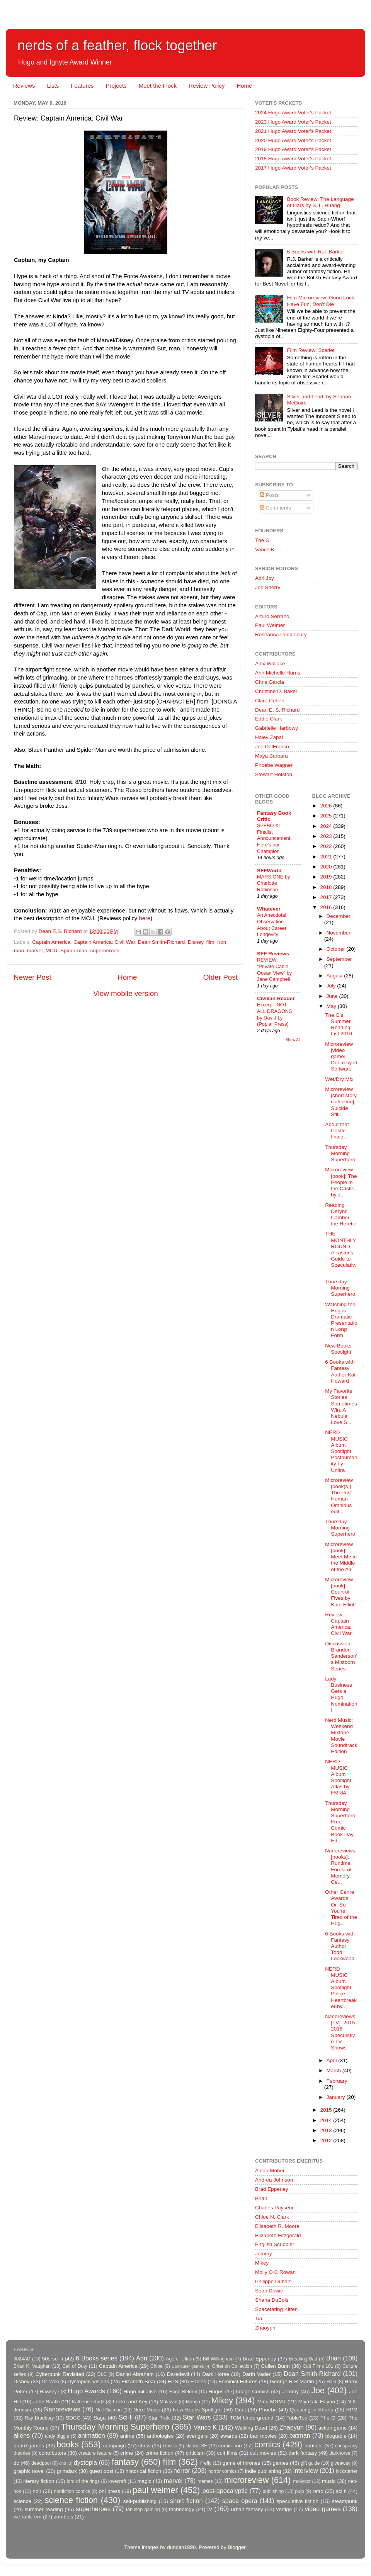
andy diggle (57, 2436)
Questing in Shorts (312, 2410)
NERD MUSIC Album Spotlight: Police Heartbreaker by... (341, 1987)
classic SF (196, 2446)
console (314, 2446)
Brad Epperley (271, 2189)
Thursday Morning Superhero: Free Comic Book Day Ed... (341, 1822)
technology (181, 2509)
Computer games (188, 2366)
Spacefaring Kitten (276, 2309)
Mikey (262, 2263)
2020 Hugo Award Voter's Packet (293, 140)
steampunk (344, 2501)
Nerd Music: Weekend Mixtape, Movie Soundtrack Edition (341, 1735)
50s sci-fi (52, 2359)
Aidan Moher (270, 2170)
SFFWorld (269, 870)
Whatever (269, 909)
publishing (273, 2491)
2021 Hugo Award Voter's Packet (293, 131)
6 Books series (96, 2358)
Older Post (220, 977)
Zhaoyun (265, 2328)
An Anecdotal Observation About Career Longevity (271, 924)
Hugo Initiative (140, 2391)
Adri (141, 2358)
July (332, 986)
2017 (326, 897)
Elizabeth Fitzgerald (278, 2235)
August (335, 976)
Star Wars (197, 2417)
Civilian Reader (276, 998)
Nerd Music (146, 2410)
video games (323, 2508)
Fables (198, 2381)
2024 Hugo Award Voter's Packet (293, 113)
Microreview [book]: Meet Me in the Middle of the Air (341, 1556)
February (337, 2081)
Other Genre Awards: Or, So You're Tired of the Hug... (341, 1907)
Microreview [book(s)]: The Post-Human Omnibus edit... (339, 1495)
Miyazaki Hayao (316, 2401)
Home (244, 85)
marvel (35, 950)
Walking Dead (251, 2428)
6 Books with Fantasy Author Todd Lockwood (340, 1946)
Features (82, 85)
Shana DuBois (271, 2300)
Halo (331, 2381)
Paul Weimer (270, 625)
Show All (293, 1040)
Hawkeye (49, 2391)
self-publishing (140, 2501)
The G (262, 540)
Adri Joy (264, 578)
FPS (173, 2381)
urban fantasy (247, 2509)
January (337, 2097)
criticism (195, 2453)
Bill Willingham (218, 2359)
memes (205, 2481)
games (281, 2463)
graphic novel (29, 2471)
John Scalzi (46, 2401)
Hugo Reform (183, 2391)
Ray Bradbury (39, 2418)
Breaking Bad (303, 2359)
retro (318, 2491)
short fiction (186, 2500)
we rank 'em (27, 2517)
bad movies (263, 2436)
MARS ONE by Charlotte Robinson (273, 883)
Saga (100, 2418)
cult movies (263, 2453)
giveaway (341, 2463)
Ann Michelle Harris (277, 673)
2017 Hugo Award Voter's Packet (293, 168)
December (339, 916)
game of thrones (241, 2463)
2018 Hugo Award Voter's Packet (293, 158)
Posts (269, 495)
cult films (227, 2453)
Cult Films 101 (318, 2366)
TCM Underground (252, 2418)
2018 (326, 887)
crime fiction (159, 2453)
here (144, 918)
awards (228, 2436)
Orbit (240, 2410)
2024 (326, 826)
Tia (258, 2318)
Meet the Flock (158, 85)
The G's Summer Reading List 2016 (338, 1024)
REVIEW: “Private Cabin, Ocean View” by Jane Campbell (274, 969)
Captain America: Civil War (104, 942)
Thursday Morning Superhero (340, 1153)
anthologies (160, 2436)
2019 (326, 877)
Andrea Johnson (274, 2180)
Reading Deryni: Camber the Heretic (340, 1214)
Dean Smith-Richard (161, 942)
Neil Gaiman (108, 2410)
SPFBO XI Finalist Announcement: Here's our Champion (274, 838)
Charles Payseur (274, 2208)
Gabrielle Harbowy (276, 728)
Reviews (24, 85)
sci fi (341, 2491)
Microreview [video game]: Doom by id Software (341, 1056)
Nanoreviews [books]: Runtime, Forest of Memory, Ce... (340, 1866)
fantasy (125, 2462)
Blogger (236, 2547)
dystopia (85, 2462)
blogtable (336, 2436)
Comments (275, 508)
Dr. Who (50, 2381)
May (332, 1006)
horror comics (222, 2471)
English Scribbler (274, 2244)
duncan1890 (181, 2547)
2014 (326, 2120)
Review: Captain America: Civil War (338, 1624)
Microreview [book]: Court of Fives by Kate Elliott (340, 1592)
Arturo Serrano (272, 616)
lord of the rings (83, 2481)
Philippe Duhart (273, 2281)
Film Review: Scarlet (310, 350)
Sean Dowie (269, 2291)
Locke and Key (130, 2401)
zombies (63, 2517)
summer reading (44, 2509)
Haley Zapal (269, 737)
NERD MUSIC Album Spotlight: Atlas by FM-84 (338, 1777)
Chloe (156, 2366)
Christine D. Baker (276, 691)
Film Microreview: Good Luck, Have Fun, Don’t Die (321, 301)
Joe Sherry (267, 587)
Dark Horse (215, 2374)
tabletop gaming (143, 2509)
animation (91, 2435)
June (333, 996)
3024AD (22, 2359)
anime (127, 2436)
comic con (230, 2446)
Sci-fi (126, 2417)
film (210, 942)
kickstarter (346, 2471)
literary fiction (38, 2481)
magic (144, 2481)
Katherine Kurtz (88, 2401)
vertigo (284, 2509)
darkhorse (339, 2453)
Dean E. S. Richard (277, 710)
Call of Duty (74, 2366)
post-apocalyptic (225, 2490)
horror (182, 2470)
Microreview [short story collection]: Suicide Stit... (341, 1101)
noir (37, 2491)
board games (29, 2446)
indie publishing (263, 2471)
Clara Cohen (269, 700)
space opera (239, 2500)
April (333, 2060)
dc (16, 2463)
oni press (109, 2491)
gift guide (310, 2463)
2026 (326, 806)
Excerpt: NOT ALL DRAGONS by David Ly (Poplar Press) (274, 1014)
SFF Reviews (273, 954)
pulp (299, 2491)
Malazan (168, 2401)
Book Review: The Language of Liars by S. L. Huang (320, 202)
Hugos (215, 2391)
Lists (53, 85)
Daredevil (178, 2374)
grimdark (67, 2471)
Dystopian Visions (88, 2381)
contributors (52, 2453)
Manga (193, 2401)
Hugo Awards (86, 2390)
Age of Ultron (180, 2359)
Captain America (51, 942)
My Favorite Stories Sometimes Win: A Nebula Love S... (341, 1406)
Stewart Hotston (273, 774)
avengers (197, 2436)
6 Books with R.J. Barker (315, 252)
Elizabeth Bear (138, 2381)
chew (144, 2446)
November (339, 933)
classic (170, 2446)
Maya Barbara (271, 756)
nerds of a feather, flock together (117, 45)
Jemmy (263, 2254)
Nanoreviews (62, 2409)
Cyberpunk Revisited (60, 2374)
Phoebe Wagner (274, 765)
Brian (261, 2198)
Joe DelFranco (272, 746)
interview (305, 2470)
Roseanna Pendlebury (281, 634)
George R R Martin (292, 2381)
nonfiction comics (72, 2491)
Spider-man (73, 950)
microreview (246, 2480)
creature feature (95, 2453)
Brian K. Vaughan (32, 2366)
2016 (326, 907)
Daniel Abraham (134, 2374)
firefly (205, 2463)
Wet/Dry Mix (339, 1079)
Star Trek (159, 2418)
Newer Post (32, 977)
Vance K (264, 549)
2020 (326, 867)
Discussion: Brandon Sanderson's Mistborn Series (341, 1656)
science (22, 2501)
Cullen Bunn (275, 2366)
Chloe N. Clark (272, 2217)
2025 (326, 816)
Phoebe (268, 2410)
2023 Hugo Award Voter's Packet (293, 122)
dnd (62, 2463)
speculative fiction (297, 2501)
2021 (326, 857)
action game (332, 2428)
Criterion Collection (232, 2366)
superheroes (104, 950)
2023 (326, 836)
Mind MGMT (271, 2401)
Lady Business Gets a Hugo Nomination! (341, 1694)
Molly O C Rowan (275, 2272)
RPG (351, 2410)
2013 (326, 2130)
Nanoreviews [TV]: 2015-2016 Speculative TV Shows (341, 2032)
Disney (195, 942)
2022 (326, 846)
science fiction (71, 2500)
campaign (114, 2446)
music (328, 2481)
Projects (116, 85)
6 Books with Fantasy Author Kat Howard (340, 1371)
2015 (326, 2110)
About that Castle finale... (337, 1130)
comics (267, 2444)
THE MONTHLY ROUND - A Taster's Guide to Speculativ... (340, 1252)
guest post (101, 2471)
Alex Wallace (270, 663)
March (334, 2070)
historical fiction (143, 2471)
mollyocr (302, 2481)
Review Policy (207, 85)
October (337, 949)
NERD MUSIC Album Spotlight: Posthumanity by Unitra (341, 1451)
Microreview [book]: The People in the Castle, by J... (341, 1182)
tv (209, 2508)
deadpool (41, 2463)
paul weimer (155, 2490)
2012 (326, 2140)
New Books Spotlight (338, 1349)
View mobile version (125, 993)
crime (126, 2453)
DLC (102, 2374)
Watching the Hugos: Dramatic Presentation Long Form (341, 1320)
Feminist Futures (237, 2381)
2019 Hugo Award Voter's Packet (293, 149)
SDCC (73, 2418)
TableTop (296, 2418)
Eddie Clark (268, 719)
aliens (22, 2435)
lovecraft (117, 2481)
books (67, 2444)
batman (299, 2435)
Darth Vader (256, 2374)
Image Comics (253, 2391)
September (339, 959)
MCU (52, 950)
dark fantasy (302, 2453)
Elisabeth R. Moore (277, 2226)
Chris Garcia (269, 682)
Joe (318, 2390)
